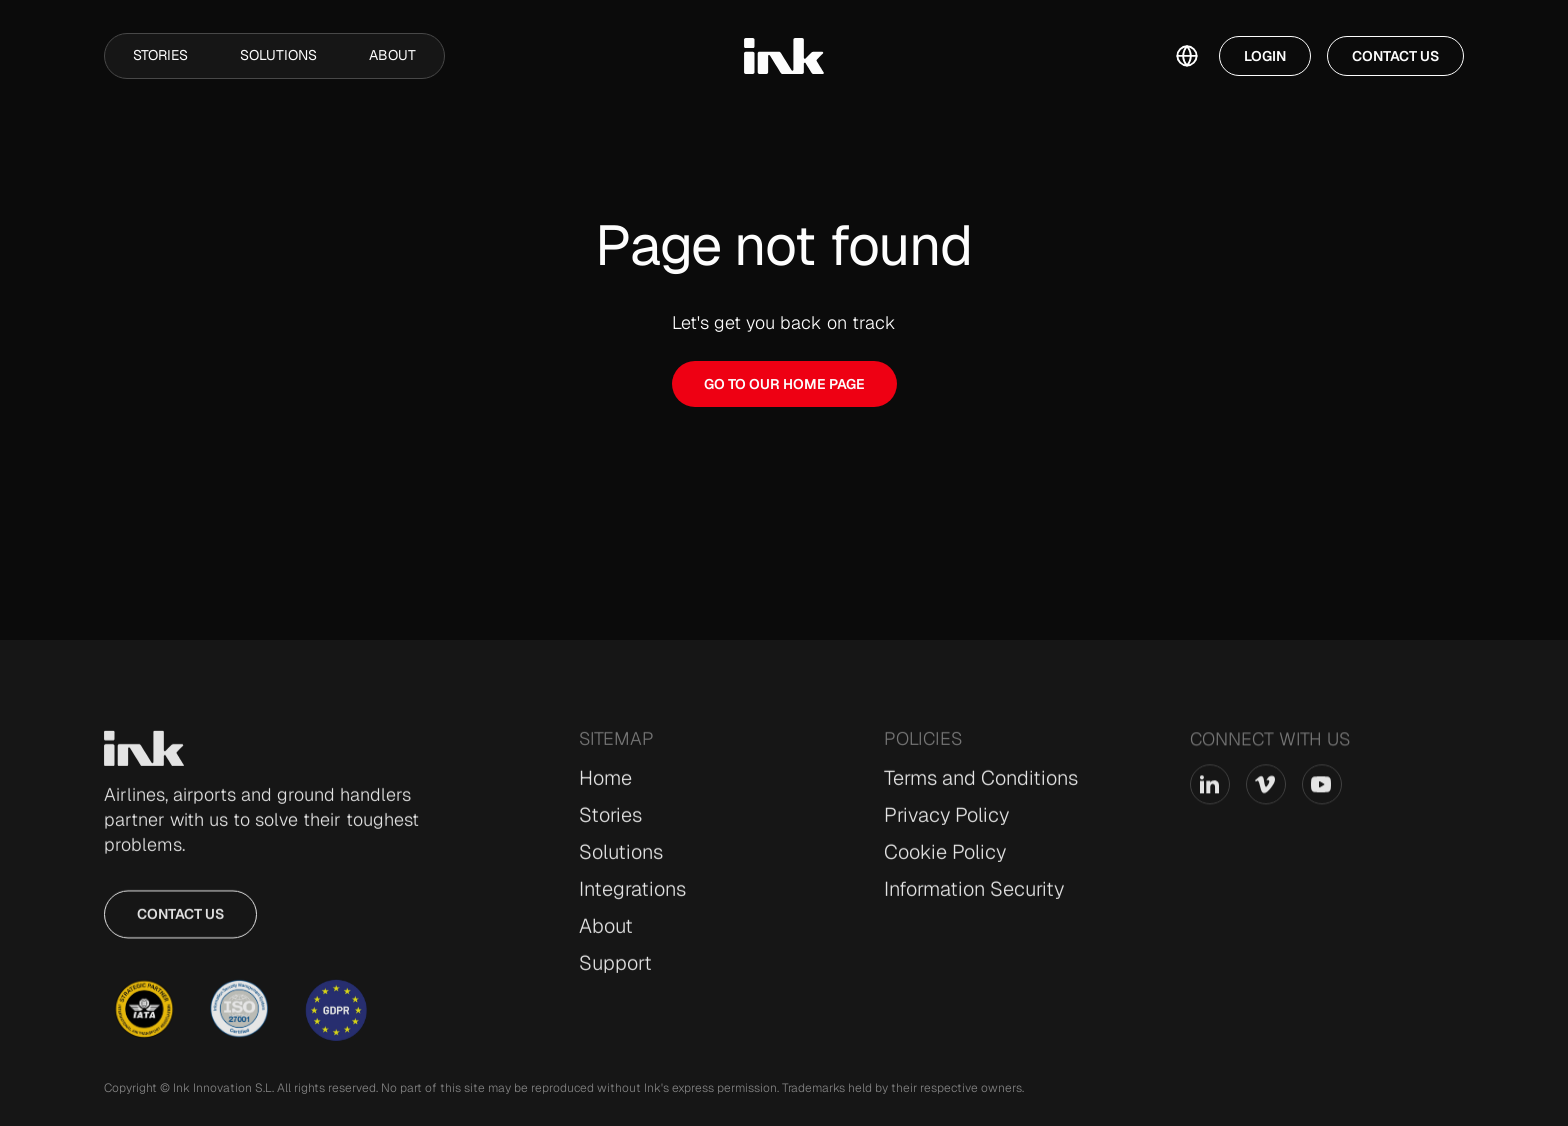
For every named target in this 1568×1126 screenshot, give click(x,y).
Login (1265, 56)
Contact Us (1395, 56)
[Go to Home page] (144, 760)
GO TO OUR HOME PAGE (784, 384)
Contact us (180, 925)
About (392, 55)
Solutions (278, 55)
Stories (160, 55)
